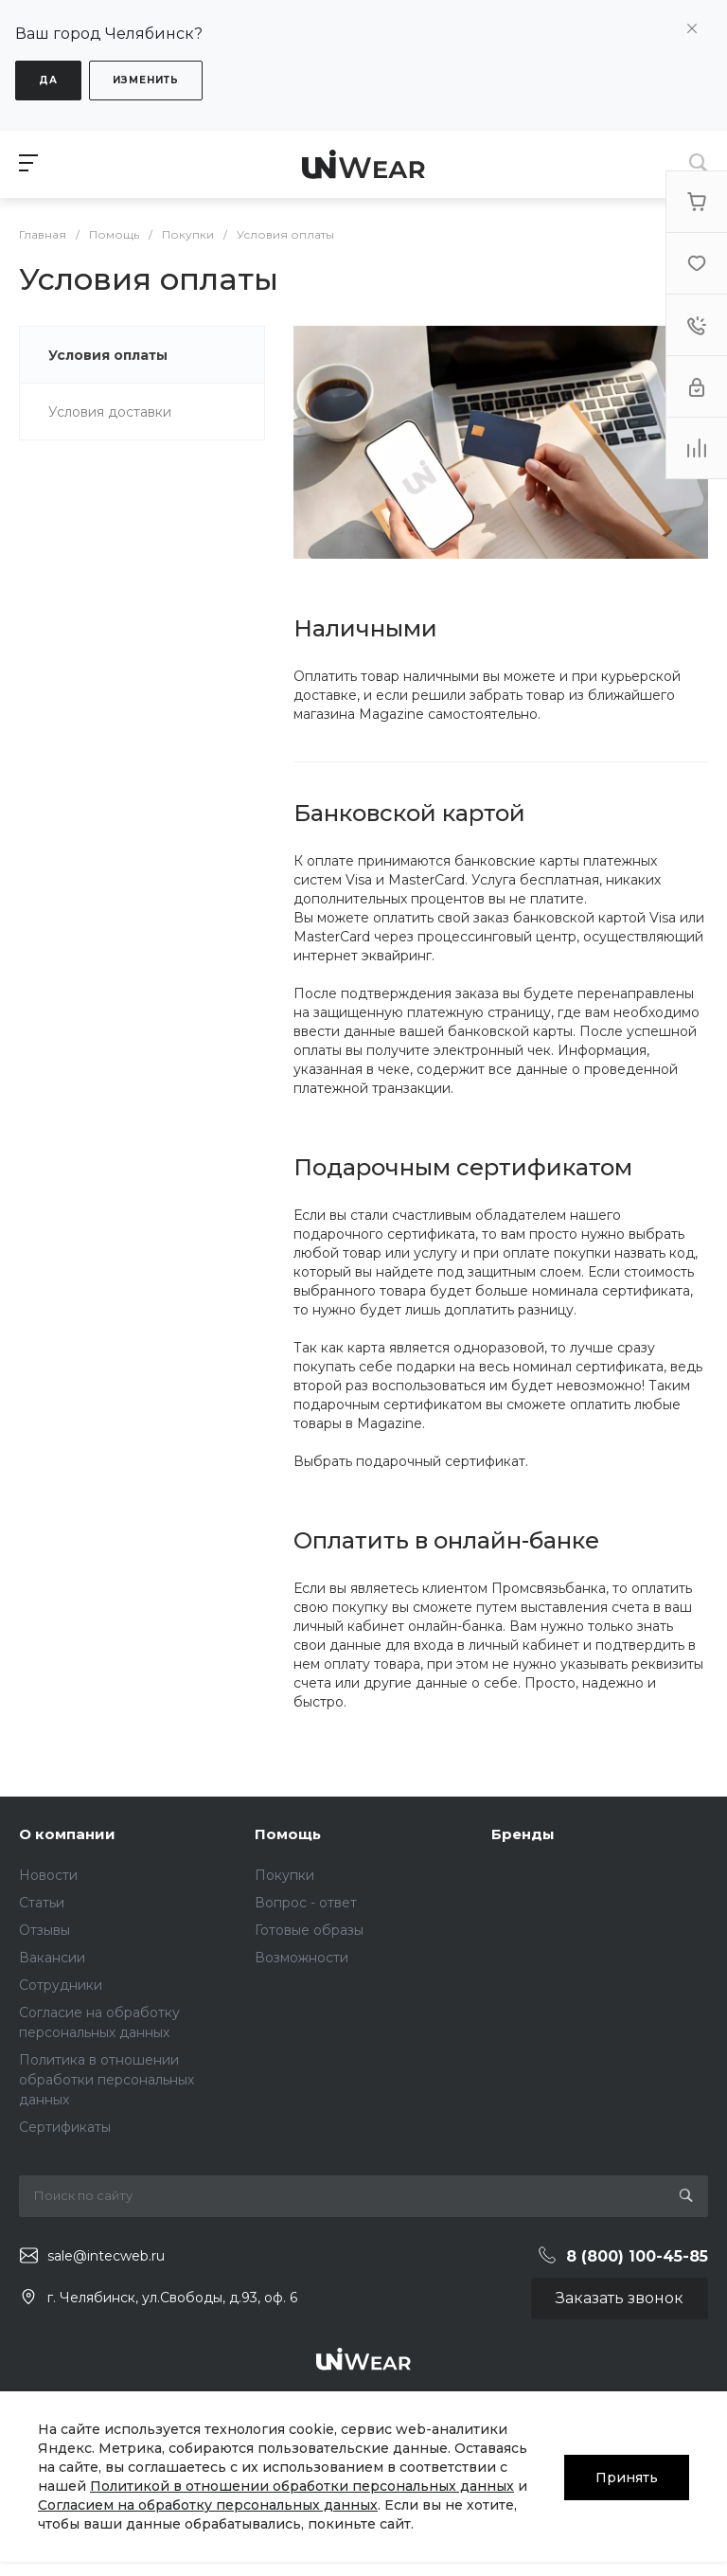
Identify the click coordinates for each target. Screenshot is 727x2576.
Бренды (523, 1834)
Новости (48, 1875)
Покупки (284, 1875)
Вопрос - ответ (306, 1902)
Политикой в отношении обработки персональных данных (302, 2486)
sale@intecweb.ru (106, 2255)
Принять (626, 2476)
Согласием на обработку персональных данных (208, 2504)
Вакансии (52, 1957)
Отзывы (44, 1930)
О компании (67, 1834)
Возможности (301, 1957)
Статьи (41, 1902)
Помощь (288, 1834)
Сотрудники (60, 1985)
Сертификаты (65, 2127)
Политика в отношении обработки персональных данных (106, 2079)
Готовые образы (309, 1930)
